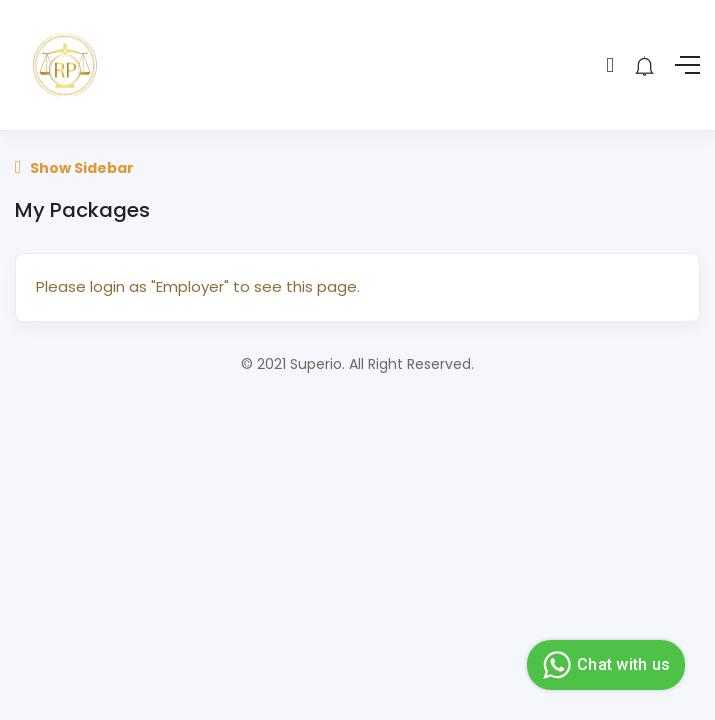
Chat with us (603, 665)
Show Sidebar (74, 168)
